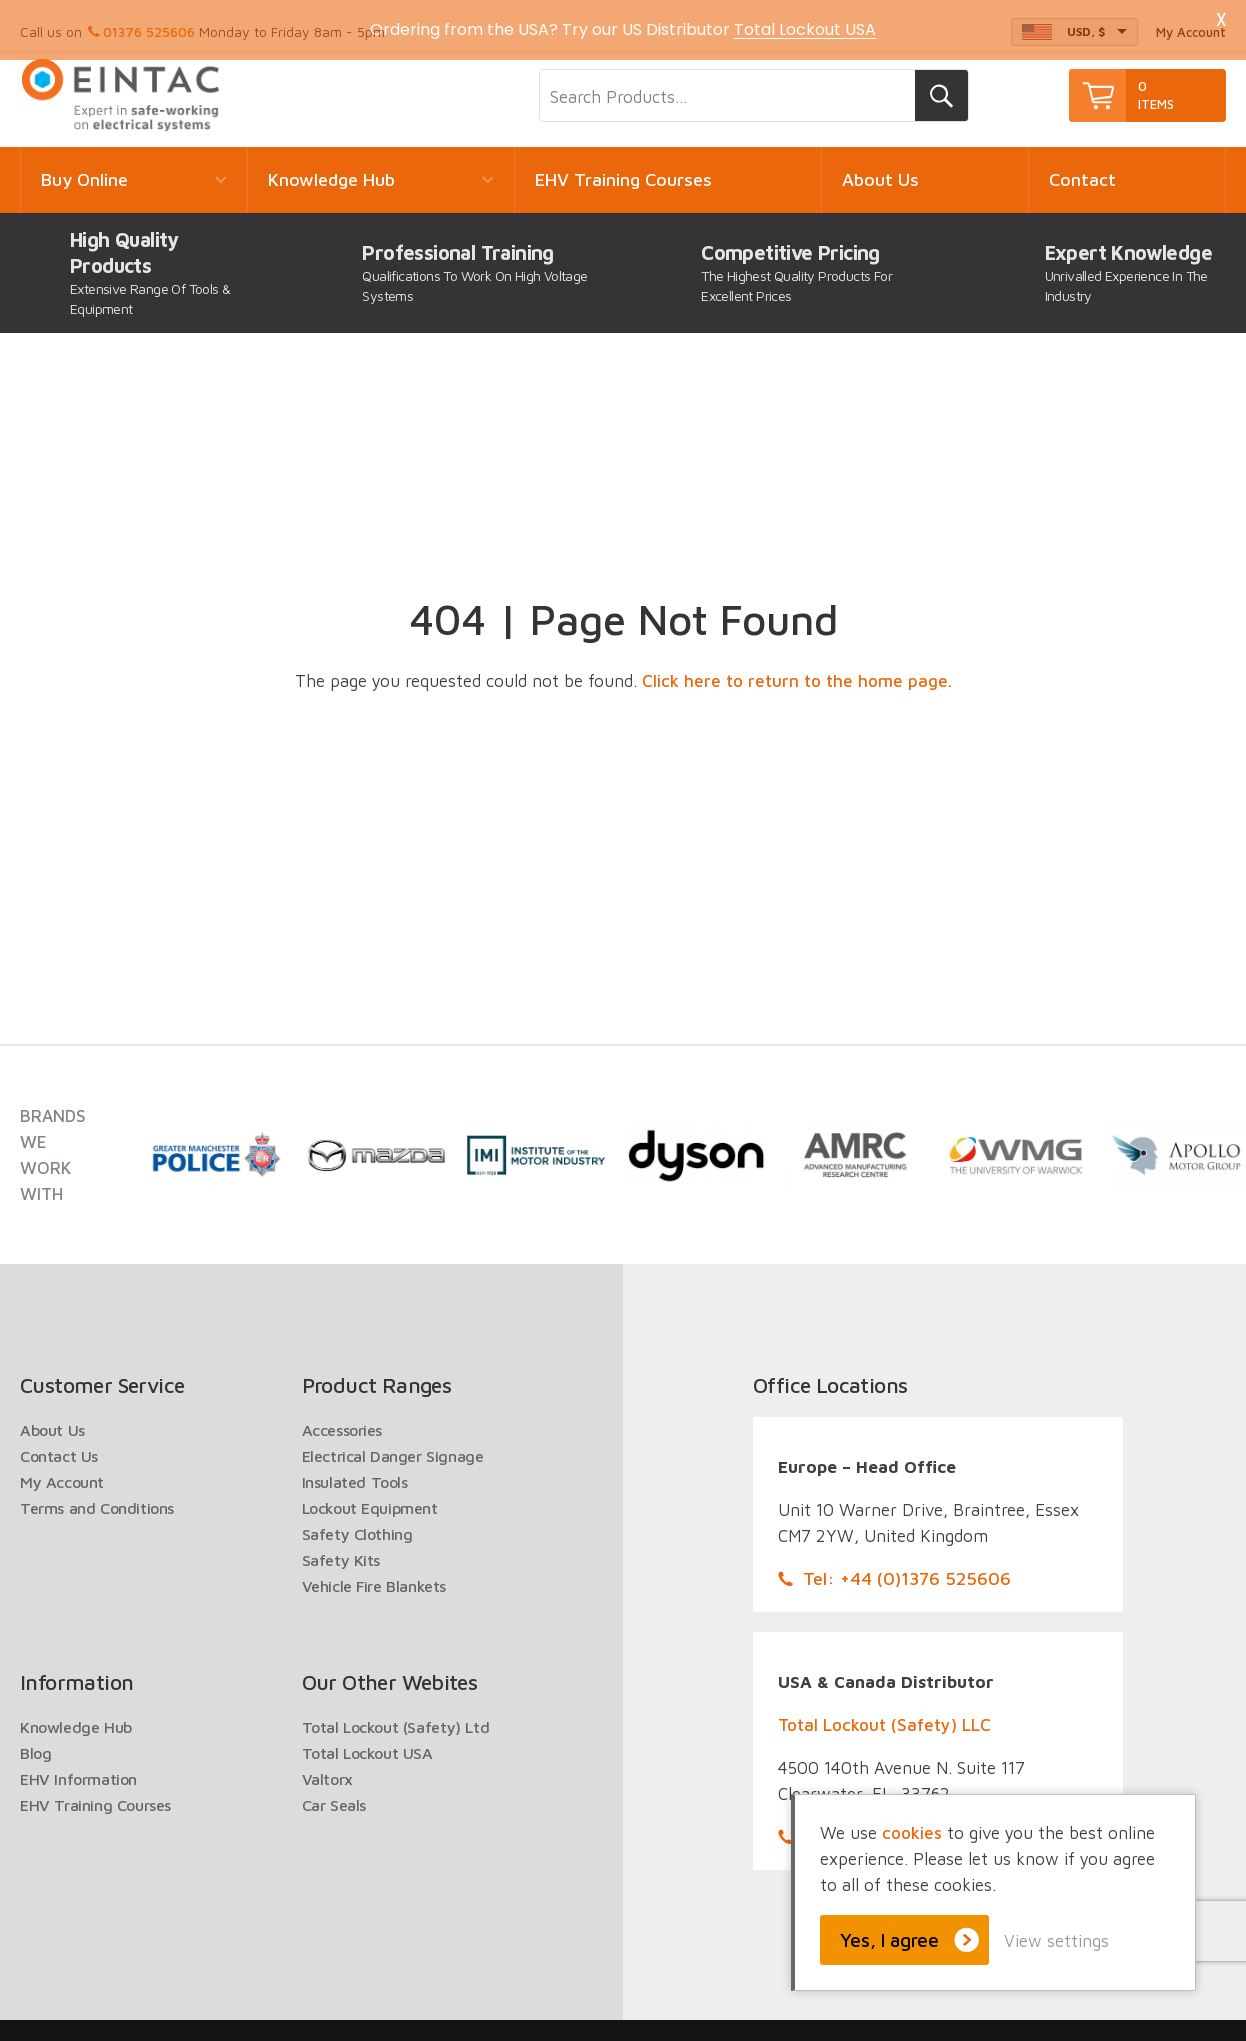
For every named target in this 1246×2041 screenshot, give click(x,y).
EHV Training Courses (623, 168)
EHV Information (78, 1768)
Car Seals (334, 1794)
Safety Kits (341, 1549)
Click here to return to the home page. (797, 670)
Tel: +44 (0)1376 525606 (907, 1567)
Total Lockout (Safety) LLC (884, 1714)
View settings (1056, 1941)
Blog (35, 1742)
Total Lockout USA (367, 1742)
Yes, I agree (889, 1940)
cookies (912, 1833)
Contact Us (59, 1445)
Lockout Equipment (370, 1497)
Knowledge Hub (331, 168)
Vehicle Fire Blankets (374, 1575)
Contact (1082, 168)
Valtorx (327, 1768)
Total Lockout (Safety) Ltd (396, 1716)
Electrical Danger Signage (393, 1445)
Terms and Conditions (97, 1497)
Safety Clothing (357, 1523)
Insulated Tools (355, 1471)
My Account (62, 1471)
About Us (880, 168)
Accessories (342, 1419)
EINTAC (122, 84)
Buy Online (84, 168)
